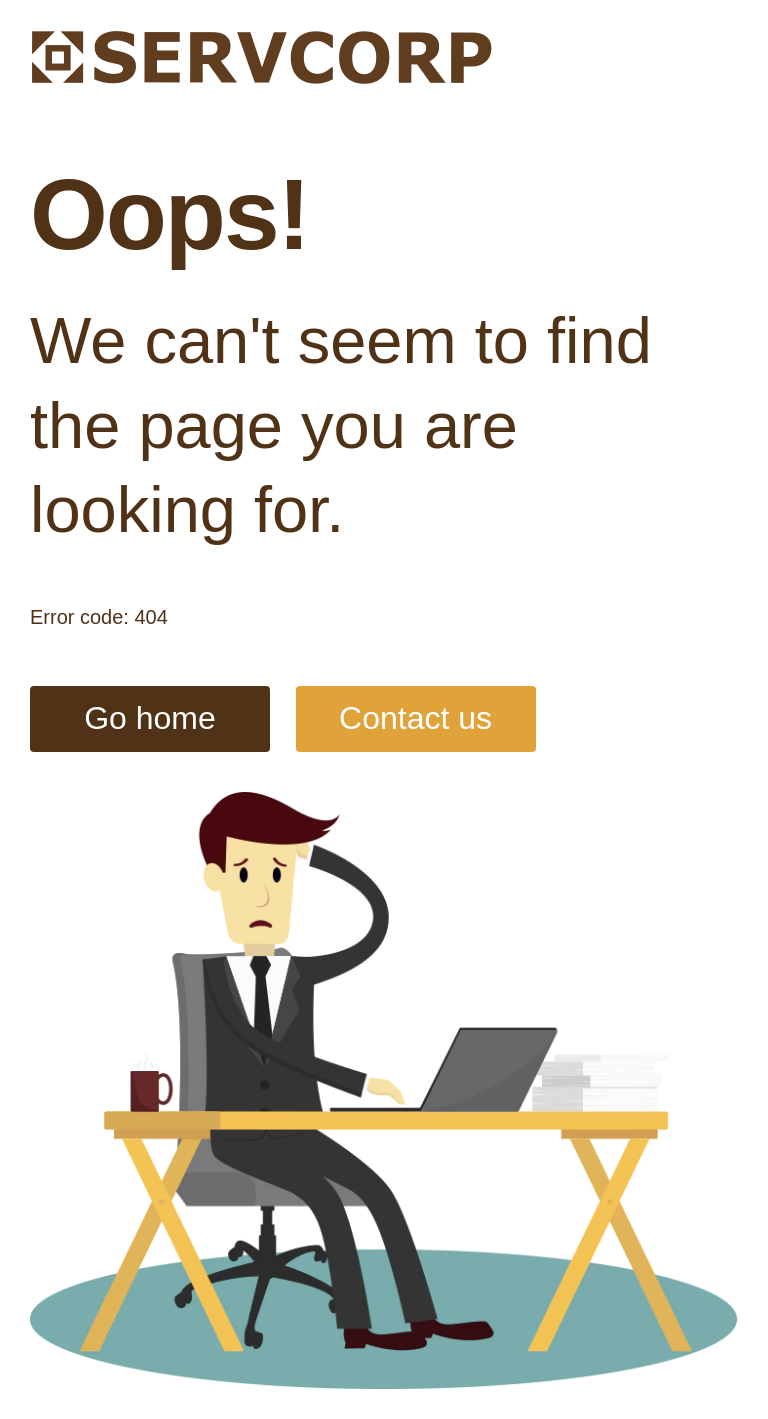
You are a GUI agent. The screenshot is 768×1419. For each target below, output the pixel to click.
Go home (150, 718)
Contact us (415, 718)
